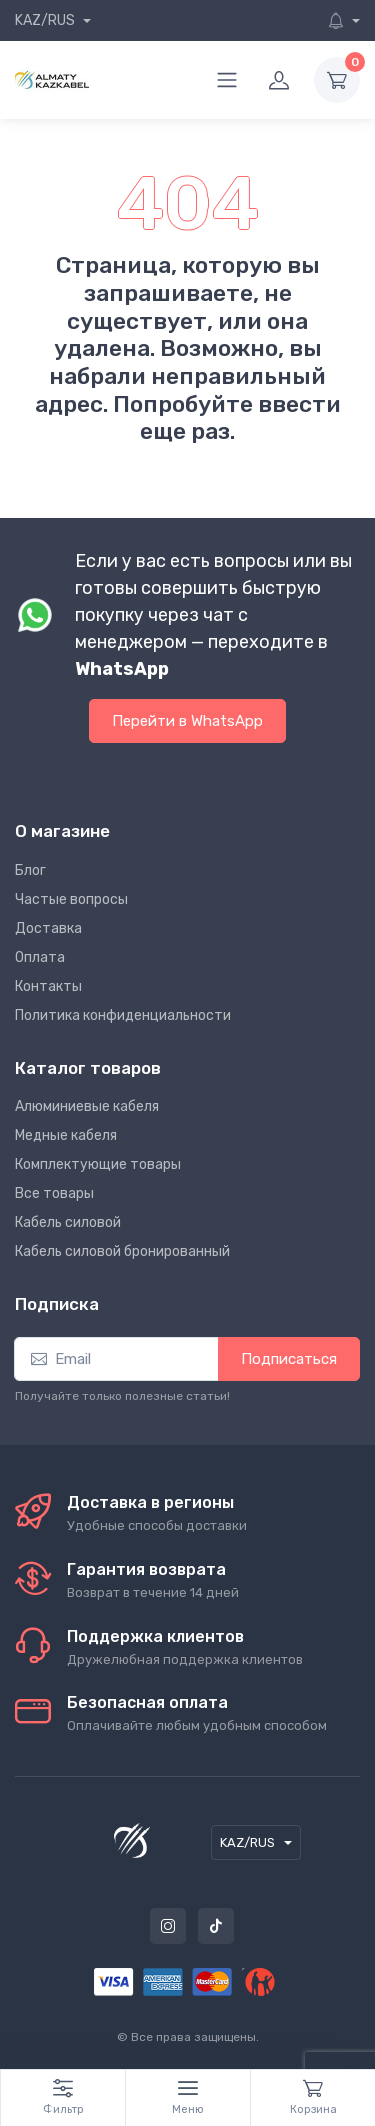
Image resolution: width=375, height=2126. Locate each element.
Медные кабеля (66, 1135)
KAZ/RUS (46, 20)
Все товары (54, 1193)
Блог (30, 870)
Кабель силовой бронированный (122, 1251)
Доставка (48, 928)
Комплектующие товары (98, 1164)
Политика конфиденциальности (123, 1015)
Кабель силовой (68, 1222)
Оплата (40, 957)
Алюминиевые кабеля (87, 1106)
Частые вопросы (71, 899)
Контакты (48, 986)
